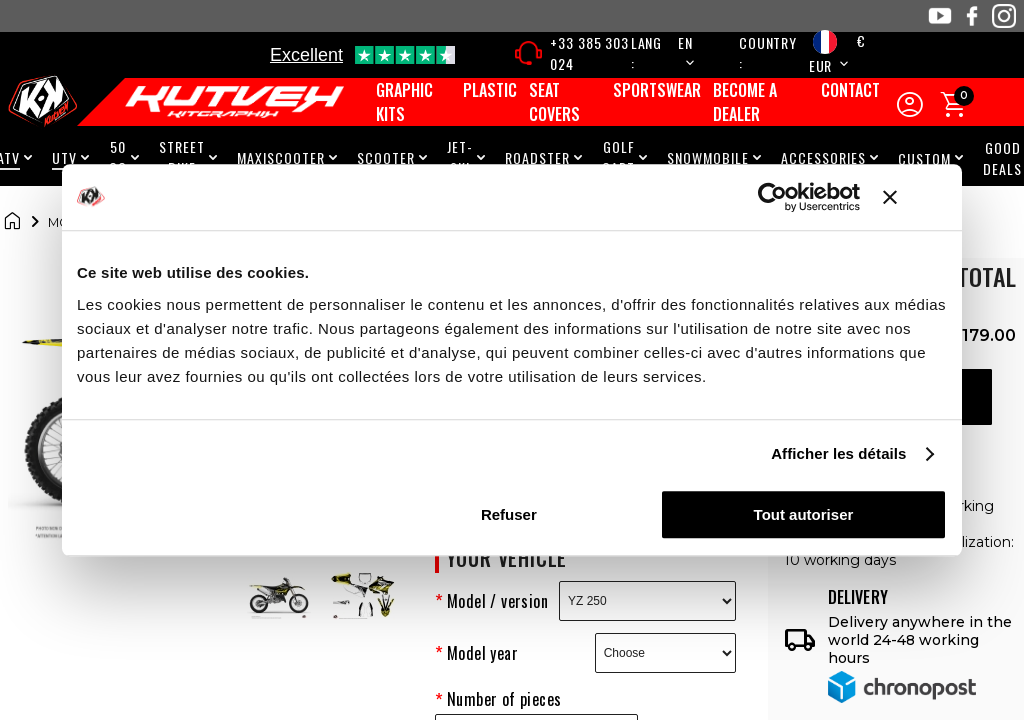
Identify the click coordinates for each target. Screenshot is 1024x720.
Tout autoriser (804, 514)
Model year (482, 653)
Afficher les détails (838, 453)
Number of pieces (504, 699)
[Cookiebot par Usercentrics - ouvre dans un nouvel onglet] (772, 197)
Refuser (509, 514)
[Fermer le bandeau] (915, 197)
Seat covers (554, 102)
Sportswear (657, 90)
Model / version (497, 601)
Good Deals (1002, 158)
